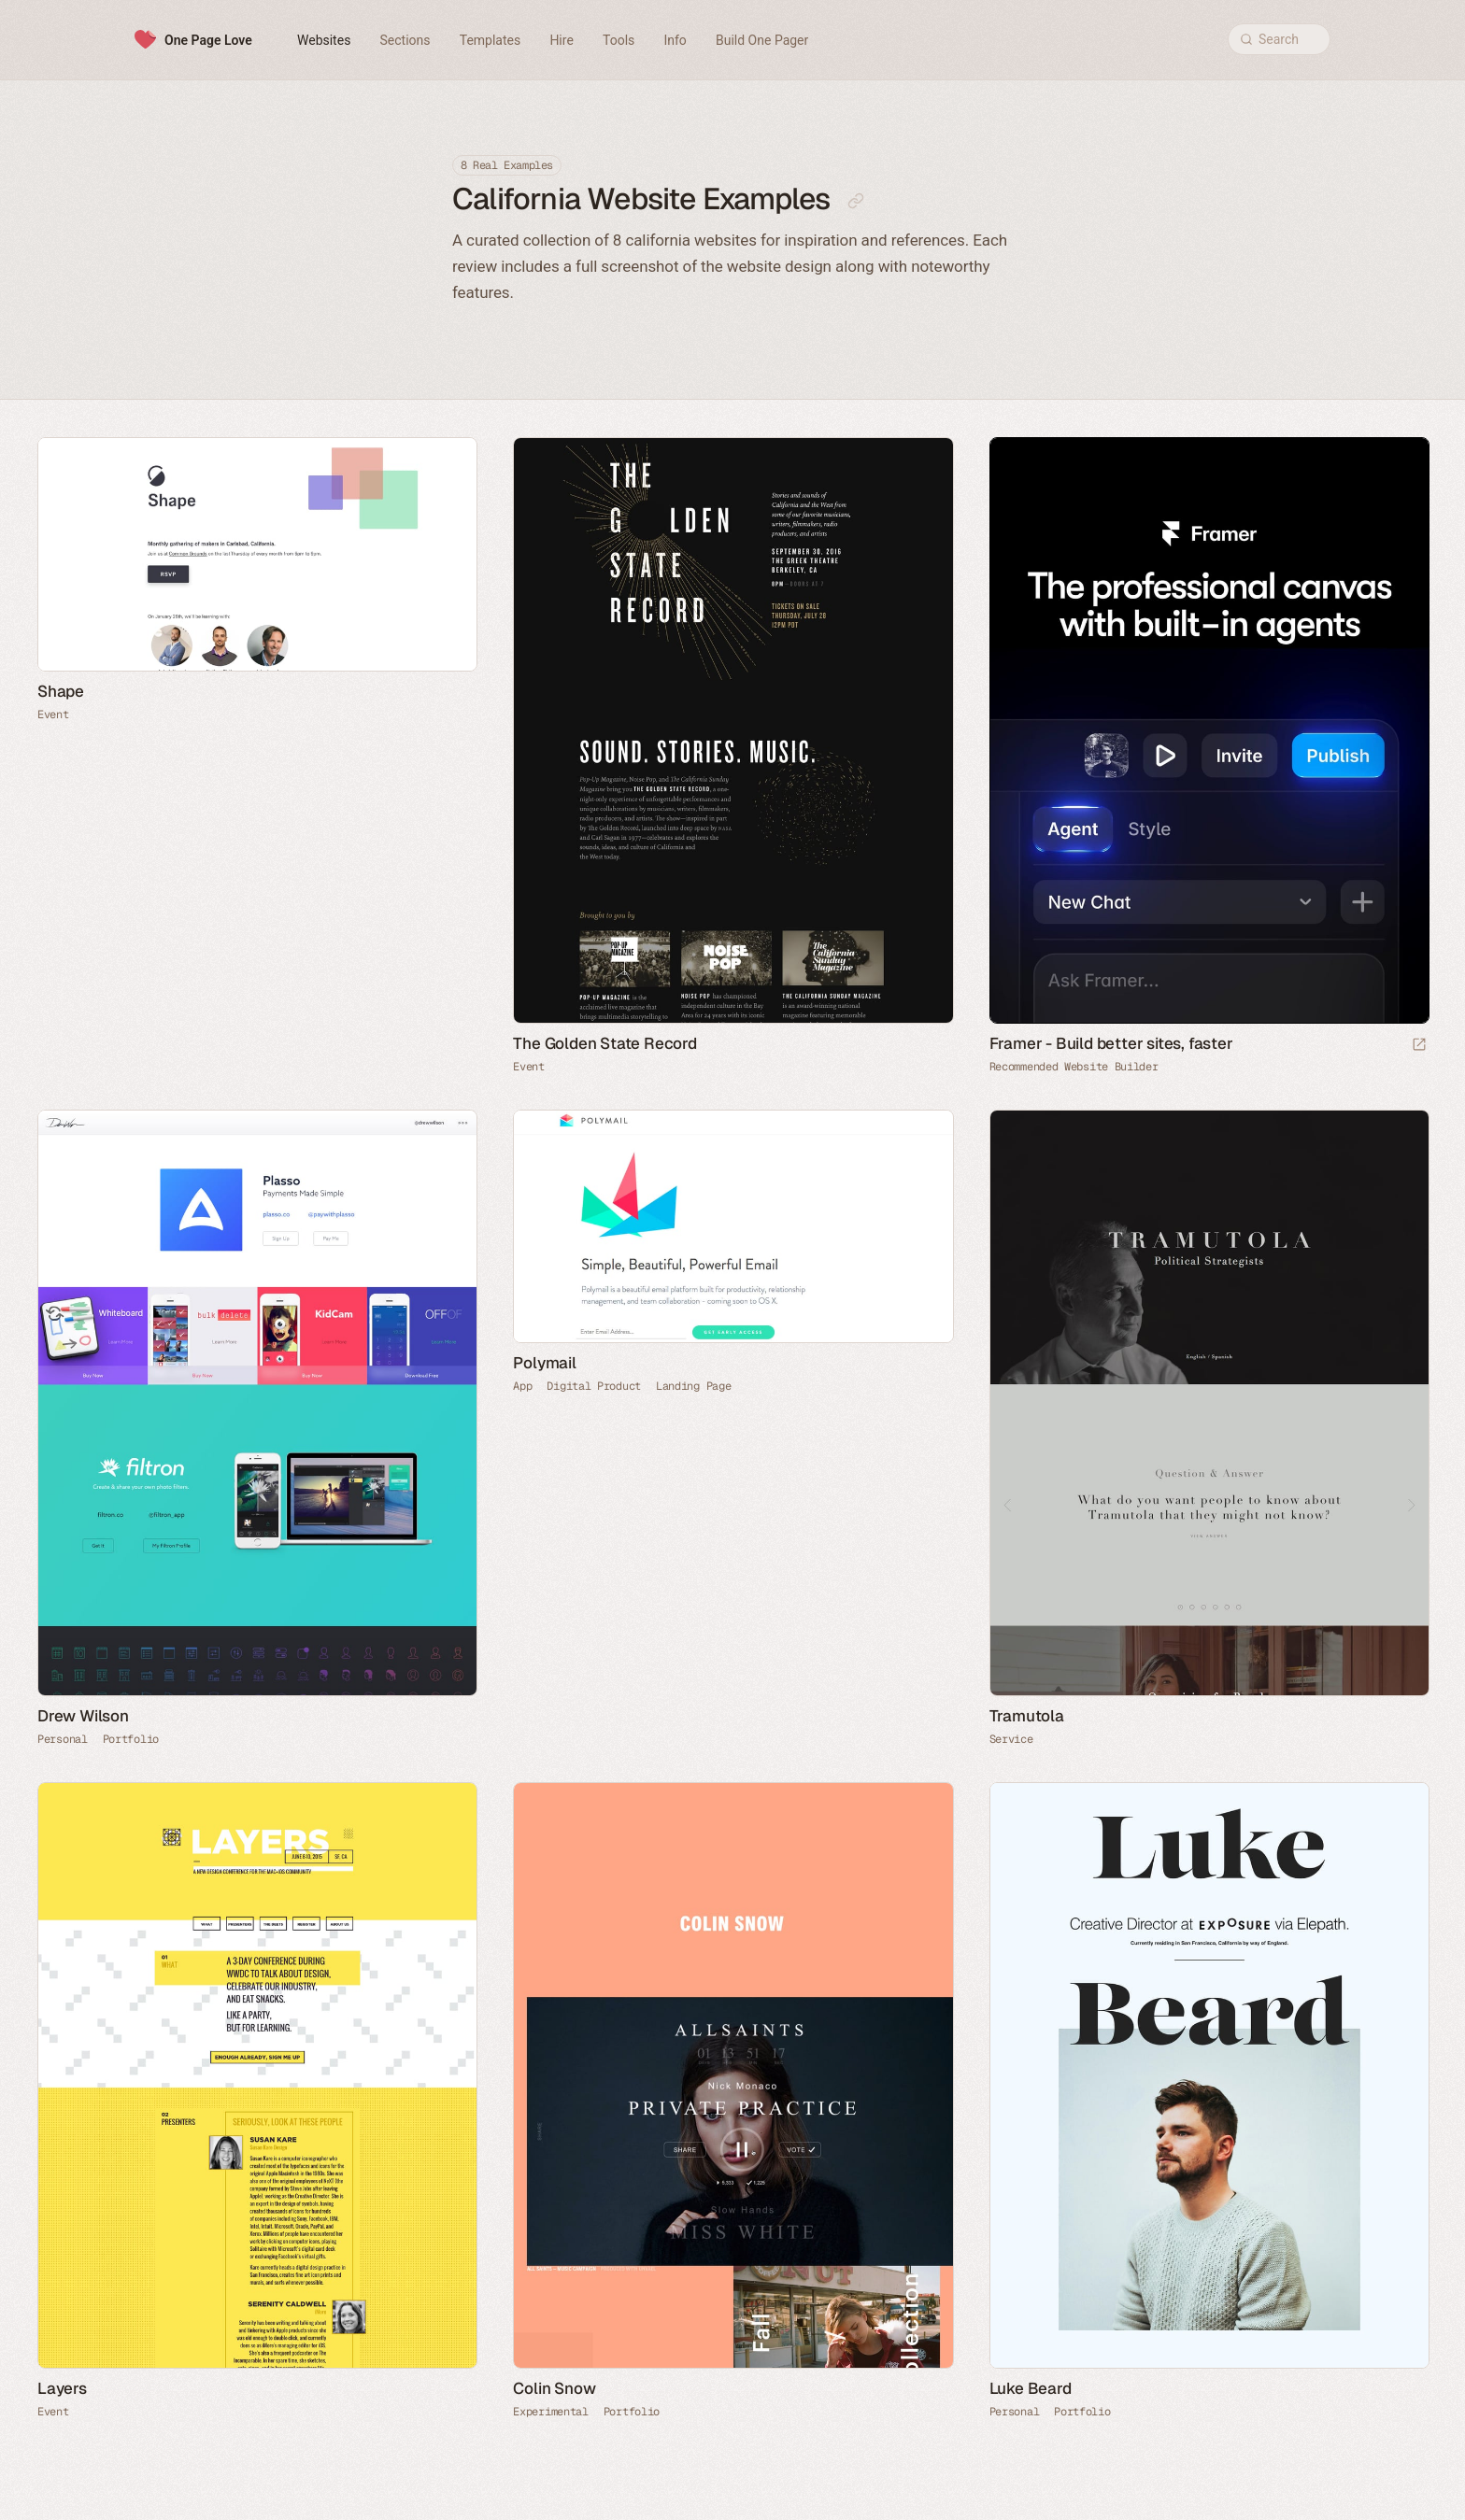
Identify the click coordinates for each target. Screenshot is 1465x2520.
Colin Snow (554, 2388)
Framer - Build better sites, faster (1111, 1043)
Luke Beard (1030, 2388)
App (522, 1386)
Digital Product (594, 1386)
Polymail (544, 1362)
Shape (60, 691)
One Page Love (208, 40)
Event (53, 714)
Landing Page (693, 1386)
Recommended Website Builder (1074, 1066)
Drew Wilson (83, 1716)
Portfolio (131, 1739)
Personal (62, 1739)
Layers (62, 2388)
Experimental (550, 2411)
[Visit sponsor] (1419, 1045)
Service (1011, 1739)
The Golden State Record (604, 1043)
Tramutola (1026, 1716)
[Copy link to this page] (856, 201)
